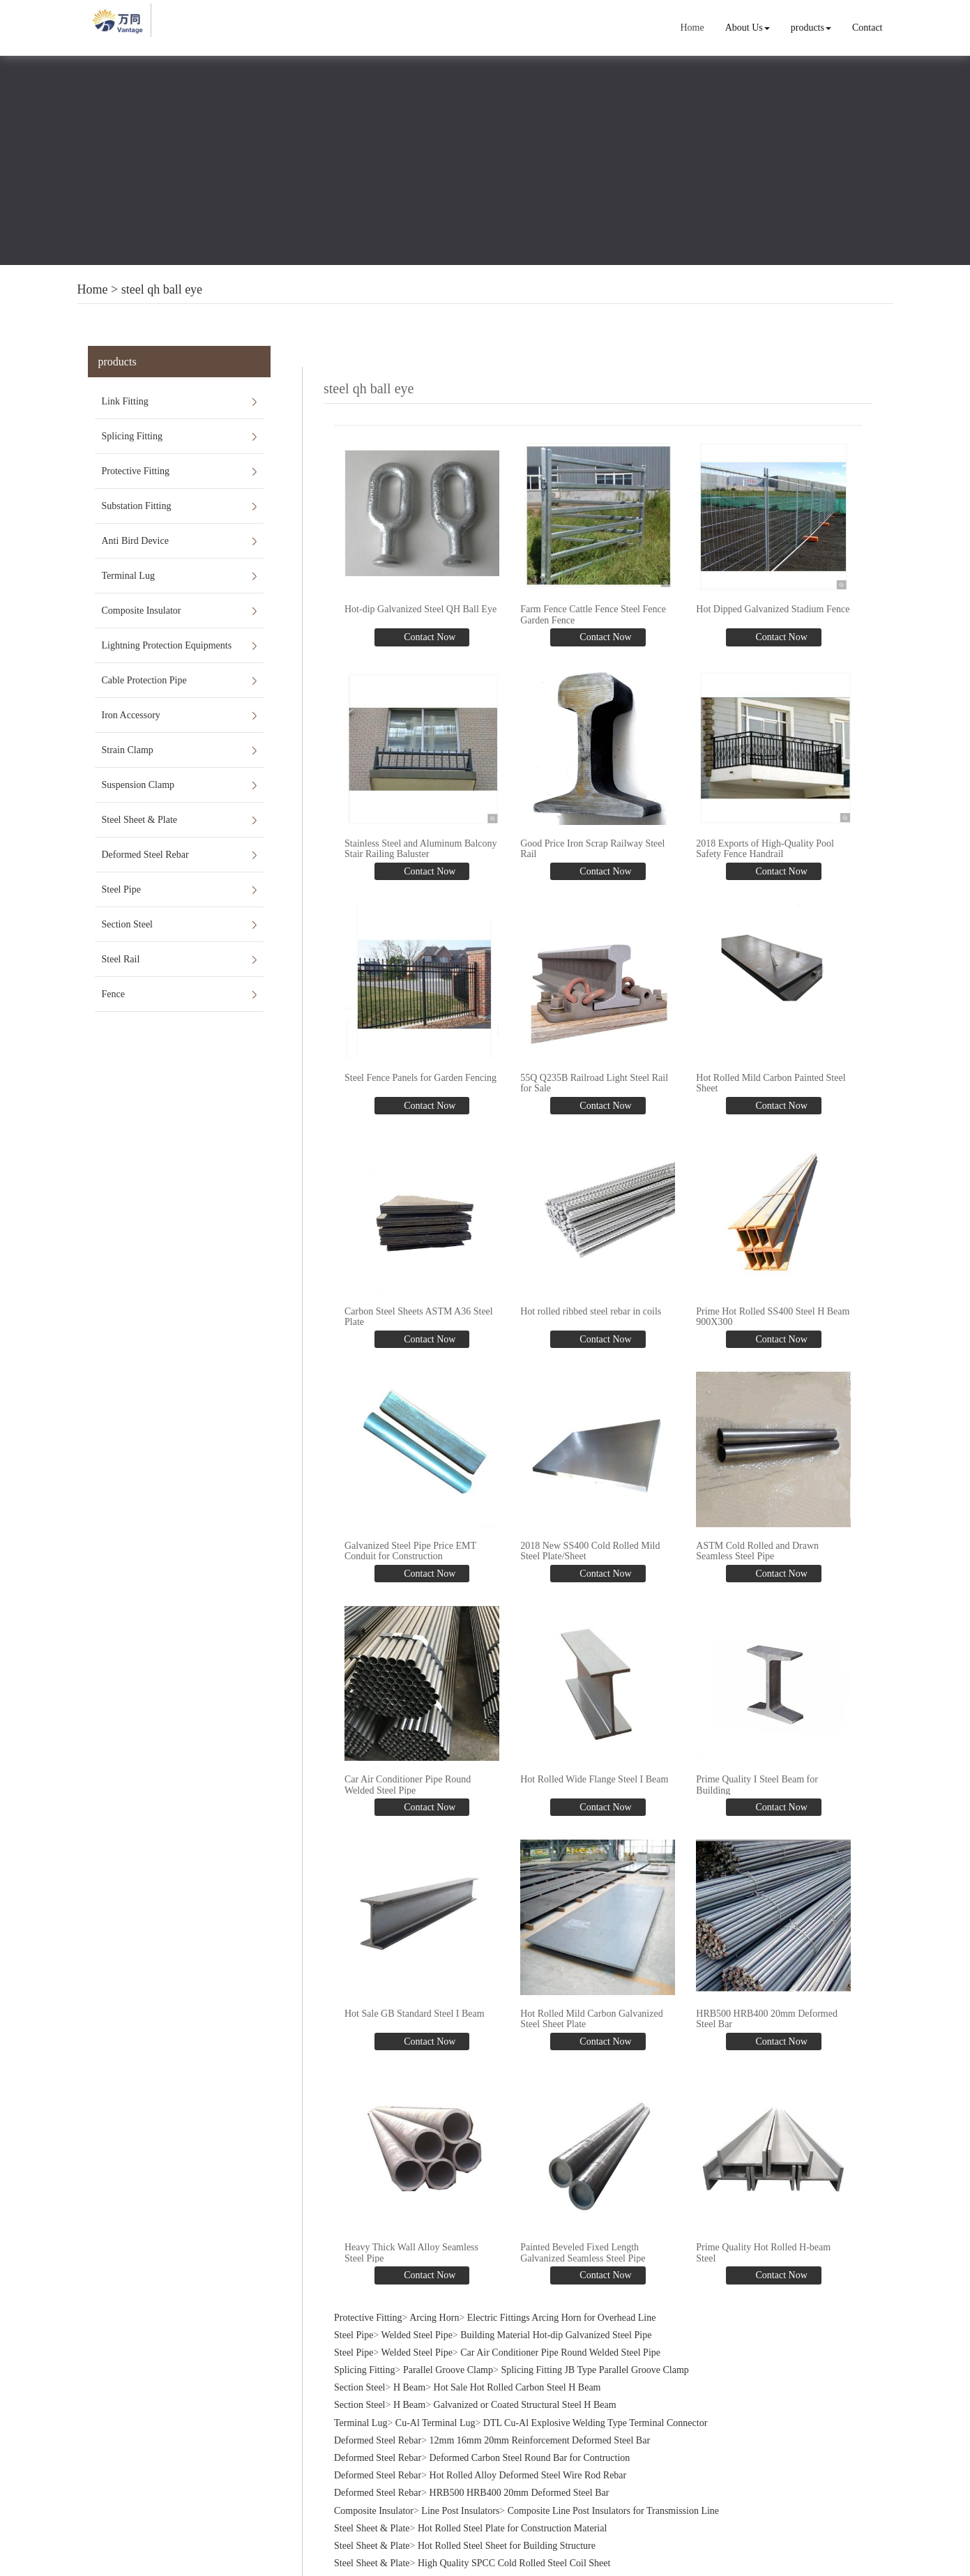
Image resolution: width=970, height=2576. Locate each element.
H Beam (409, 2377)
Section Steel (127, 924)
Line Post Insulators (460, 2500)
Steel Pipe (121, 889)
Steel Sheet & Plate (139, 820)
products (811, 27)
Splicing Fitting (132, 436)
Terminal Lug (128, 575)
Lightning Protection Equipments (167, 645)
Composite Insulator (141, 610)
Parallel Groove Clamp (448, 2360)
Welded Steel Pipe (417, 2324)
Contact (867, 27)
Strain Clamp (127, 750)
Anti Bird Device (135, 541)
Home (693, 27)
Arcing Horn (434, 2307)
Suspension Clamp (138, 785)
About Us (748, 27)
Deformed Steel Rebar (145, 854)
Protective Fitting (136, 471)
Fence (113, 994)
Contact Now (429, 636)
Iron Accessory (131, 715)
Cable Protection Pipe (144, 680)
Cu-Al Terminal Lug (435, 2412)
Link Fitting (125, 401)
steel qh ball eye (161, 289)
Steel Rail (121, 959)
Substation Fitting (137, 506)
